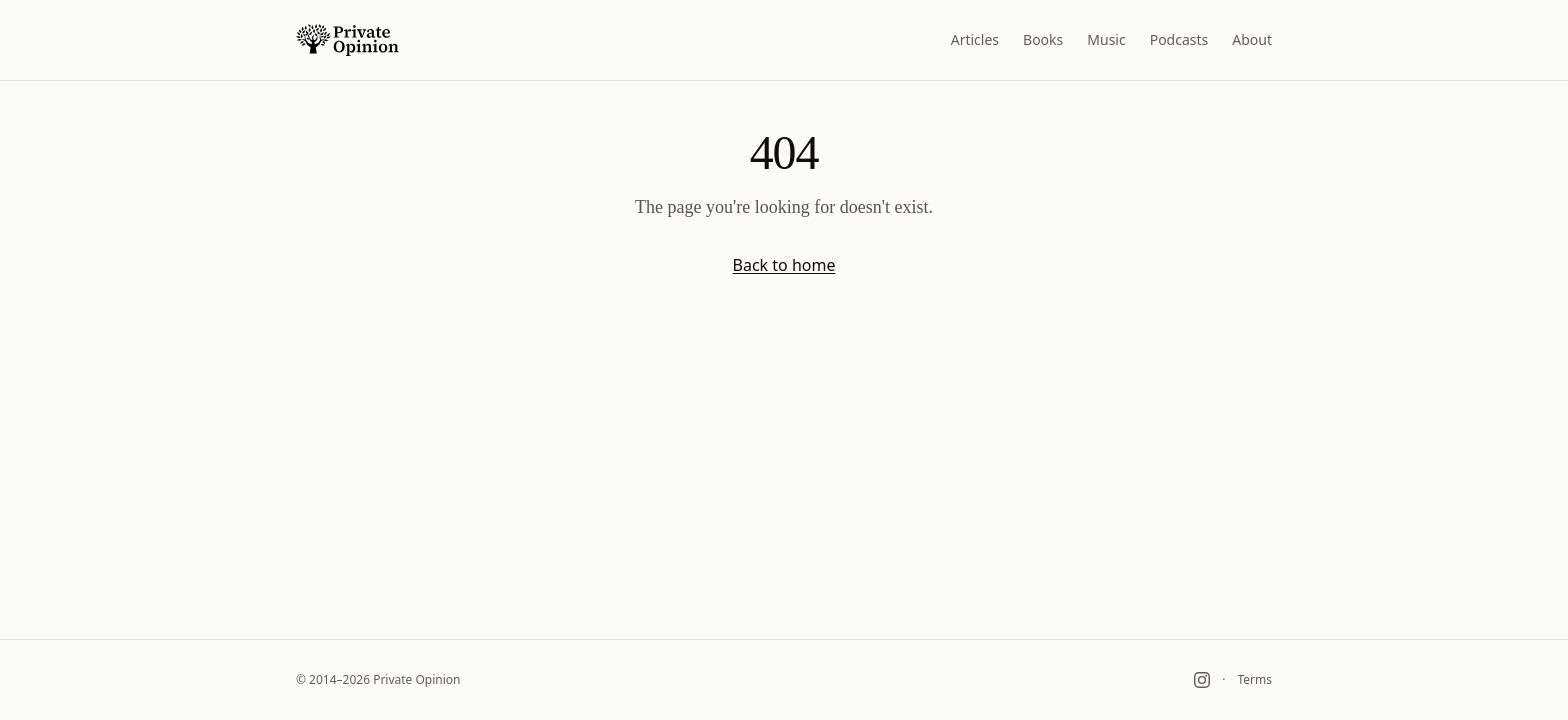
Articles (975, 39)
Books (1043, 39)
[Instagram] (1202, 680)
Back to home (784, 265)
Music (1106, 39)
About (1252, 39)
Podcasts (1179, 39)
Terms (1254, 680)
